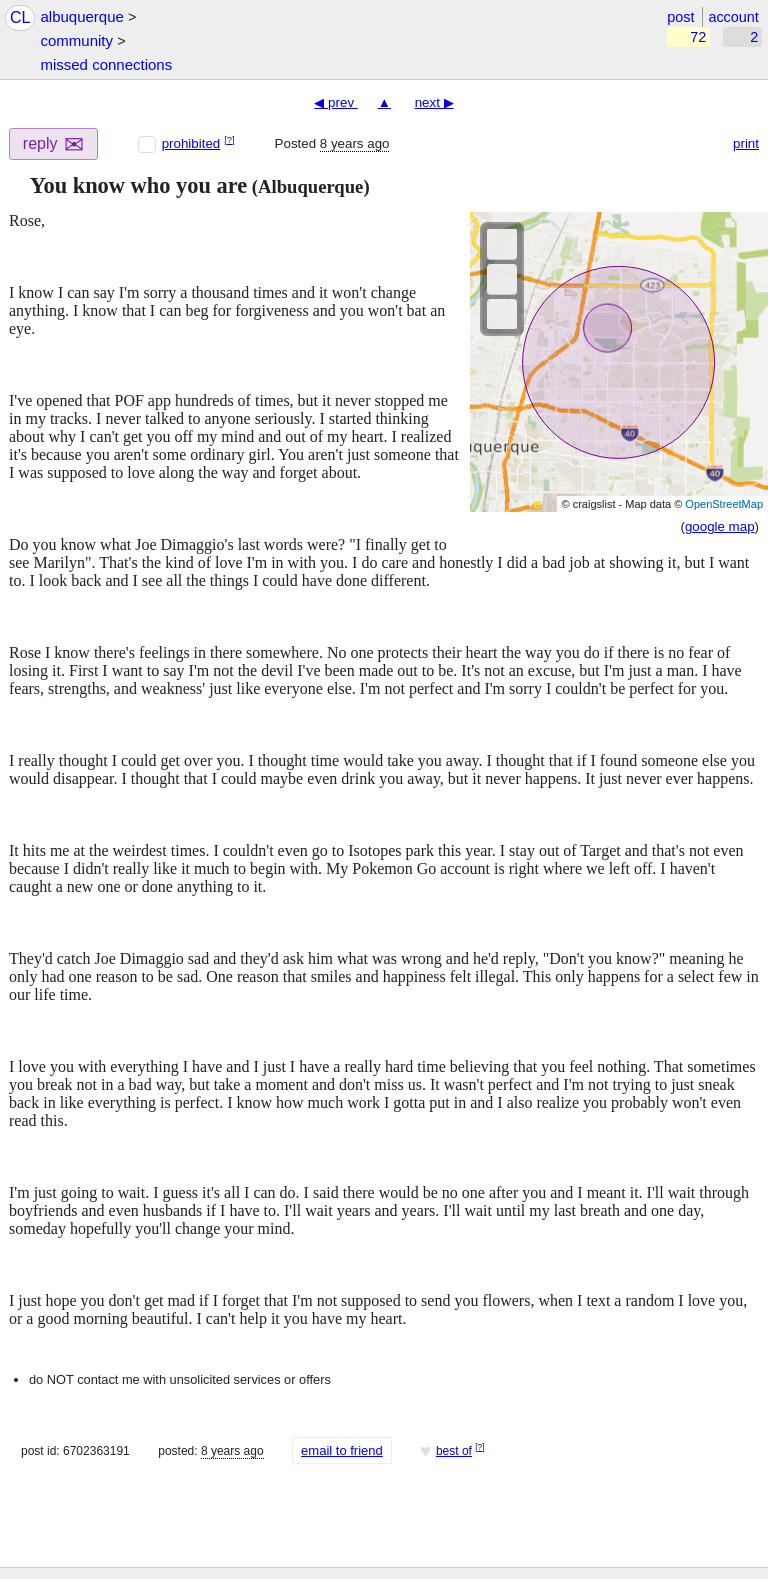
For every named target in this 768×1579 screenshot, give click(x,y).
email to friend (342, 1450)
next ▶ (434, 102)
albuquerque (81, 16)
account (733, 17)
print (746, 143)
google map (720, 526)
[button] (17, 186)
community (76, 40)
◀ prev (335, 102)
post (680, 17)
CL (20, 17)
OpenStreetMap (724, 504)
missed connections (106, 64)
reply (54, 144)
